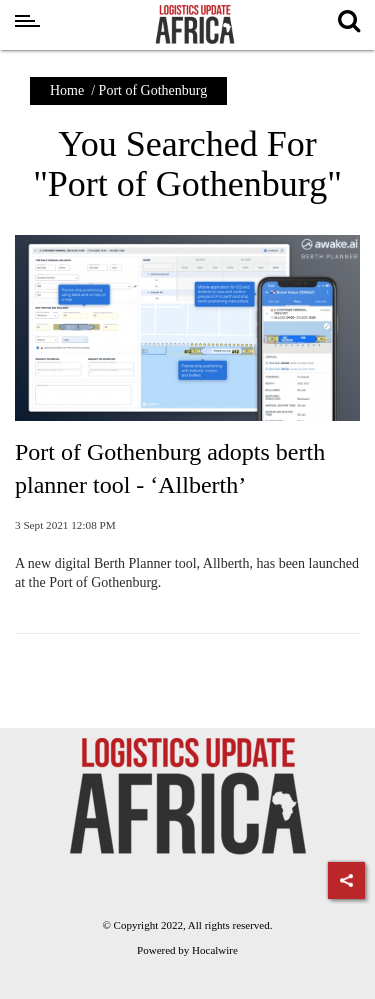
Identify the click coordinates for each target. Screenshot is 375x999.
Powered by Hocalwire (187, 950)
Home (67, 90)
